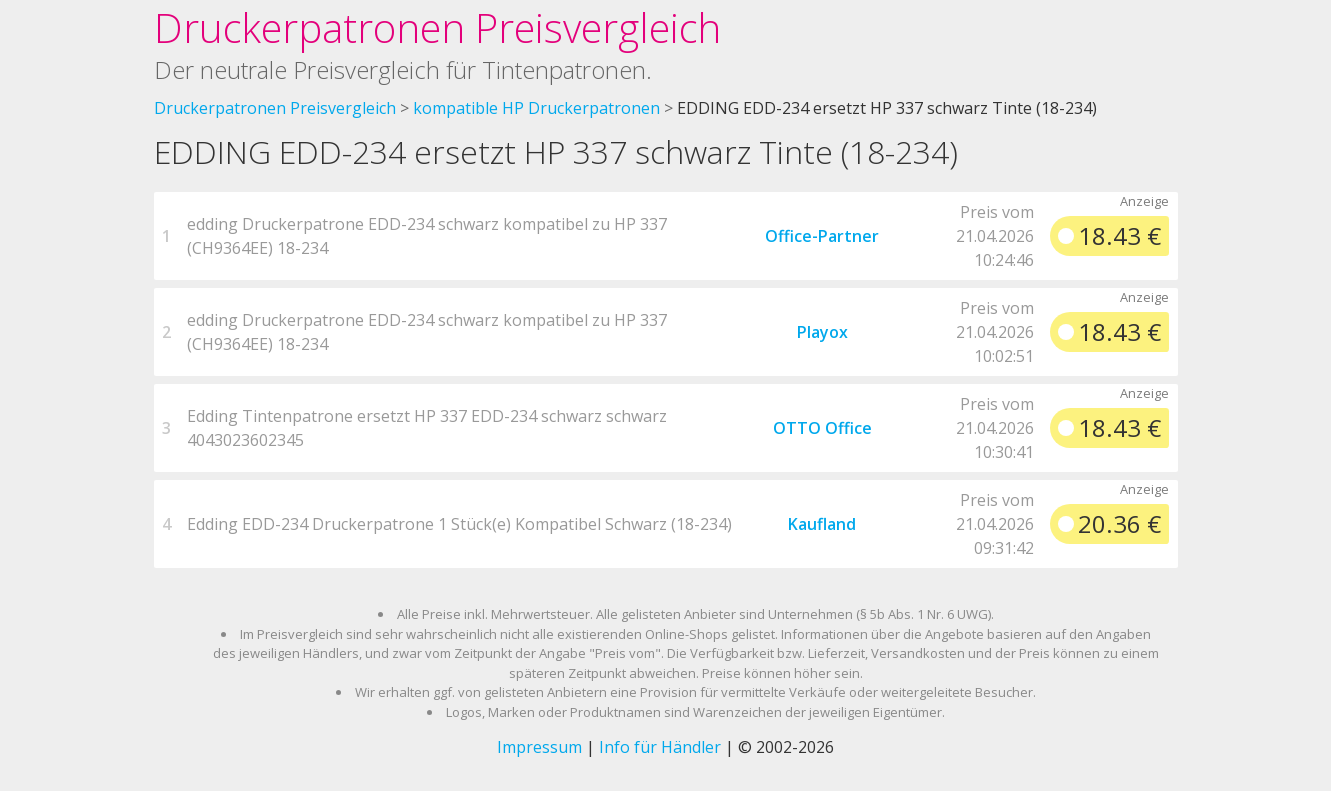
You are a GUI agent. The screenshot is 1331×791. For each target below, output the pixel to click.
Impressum (539, 747)
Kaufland (822, 524)
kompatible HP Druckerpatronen (536, 108)
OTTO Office (822, 428)
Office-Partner (822, 236)
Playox (822, 332)
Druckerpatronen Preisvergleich (437, 27)
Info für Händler (660, 747)
